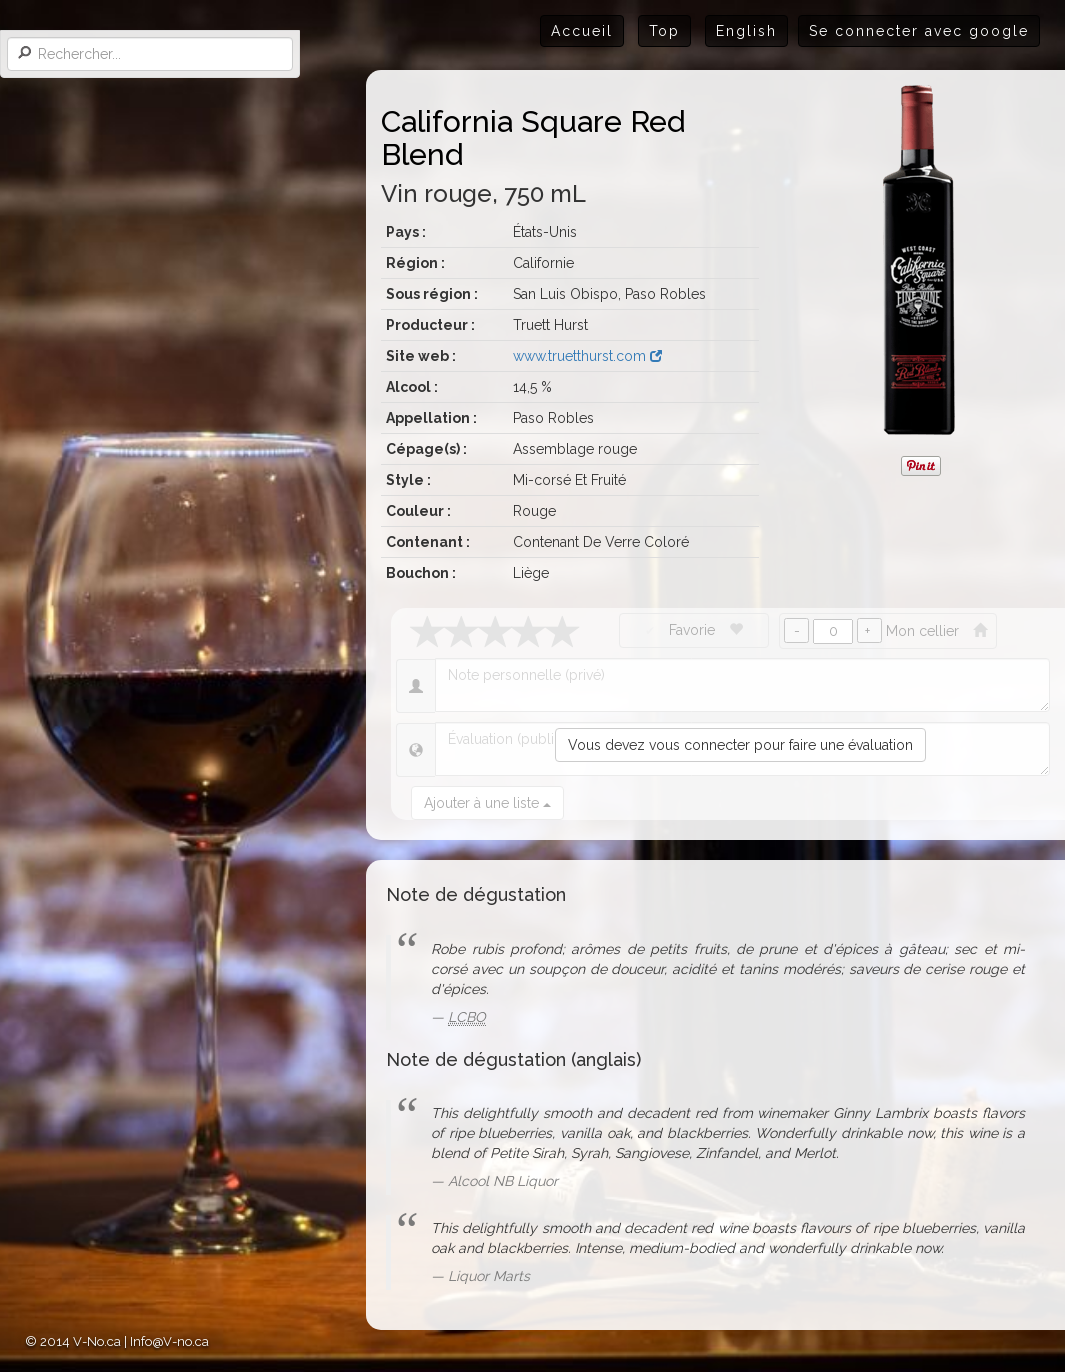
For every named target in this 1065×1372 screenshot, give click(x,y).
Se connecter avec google (919, 31)
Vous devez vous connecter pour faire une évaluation (740, 745)
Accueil (582, 31)
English (746, 31)
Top (664, 31)
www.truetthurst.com (587, 356)
